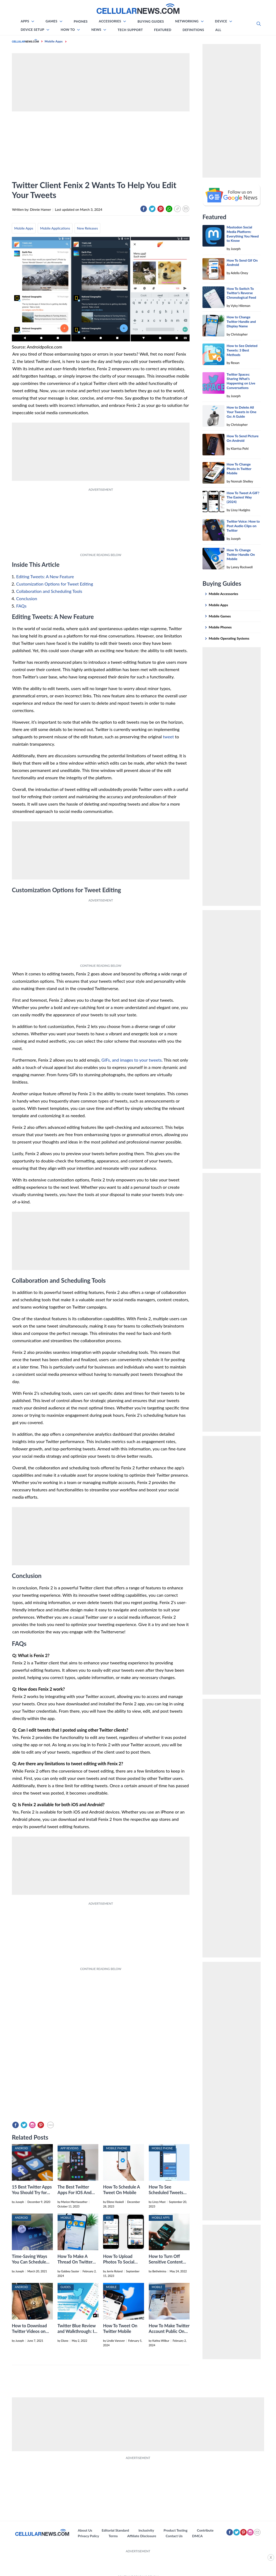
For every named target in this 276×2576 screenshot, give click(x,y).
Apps (25, 21)
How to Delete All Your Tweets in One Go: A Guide (241, 411)
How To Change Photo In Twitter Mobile (239, 468)
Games (51, 21)
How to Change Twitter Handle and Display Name (241, 321)
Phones (81, 21)
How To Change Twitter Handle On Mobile (241, 554)
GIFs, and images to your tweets (131, 1059)
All (218, 30)
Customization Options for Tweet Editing (54, 583)
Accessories (110, 21)
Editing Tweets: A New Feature (45, 576)
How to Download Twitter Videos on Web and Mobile (29, 2331)
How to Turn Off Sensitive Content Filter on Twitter (166, 2262)
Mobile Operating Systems (229, 638)
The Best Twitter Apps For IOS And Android (75, 2192)
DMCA (197, 2536)
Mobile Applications (55, 228)
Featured (162, 30)
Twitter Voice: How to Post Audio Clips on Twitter (243, 525)
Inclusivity (146, 2530)
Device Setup (32, 29)
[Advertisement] (138, 2563)
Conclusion (26, 598)
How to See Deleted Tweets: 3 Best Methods (242, 350)
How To (68, 29)
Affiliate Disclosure (141, 2536)
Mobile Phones (220, 627)
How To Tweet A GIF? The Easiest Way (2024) (243, 497)
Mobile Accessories (223, 594)
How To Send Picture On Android (243, 438)
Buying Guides (151, 21)
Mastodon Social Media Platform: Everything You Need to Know (243, 233)
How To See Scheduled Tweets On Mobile (166, 2192)
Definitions (193, 30)
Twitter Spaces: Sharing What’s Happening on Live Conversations (241, 381)
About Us (85, 2530)
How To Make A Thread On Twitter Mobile (75, 2262)
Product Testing (175, 2530)
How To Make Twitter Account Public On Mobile (169, 2331)
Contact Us (174, 2536)
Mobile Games (220, 616)
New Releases (87, 228)
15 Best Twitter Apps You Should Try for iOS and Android (32, 2192)
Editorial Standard (115, 2530)
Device (221, 21)
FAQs (21, 605)
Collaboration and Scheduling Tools (49, 591)
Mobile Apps (23, 228)
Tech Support (130, 30)
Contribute (205, 2530)
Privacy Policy (88, 2536)
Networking (187, 21)
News (96, 29)
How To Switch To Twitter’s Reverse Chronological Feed (241, 293)
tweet (168, 736)
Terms (113, 2536)
